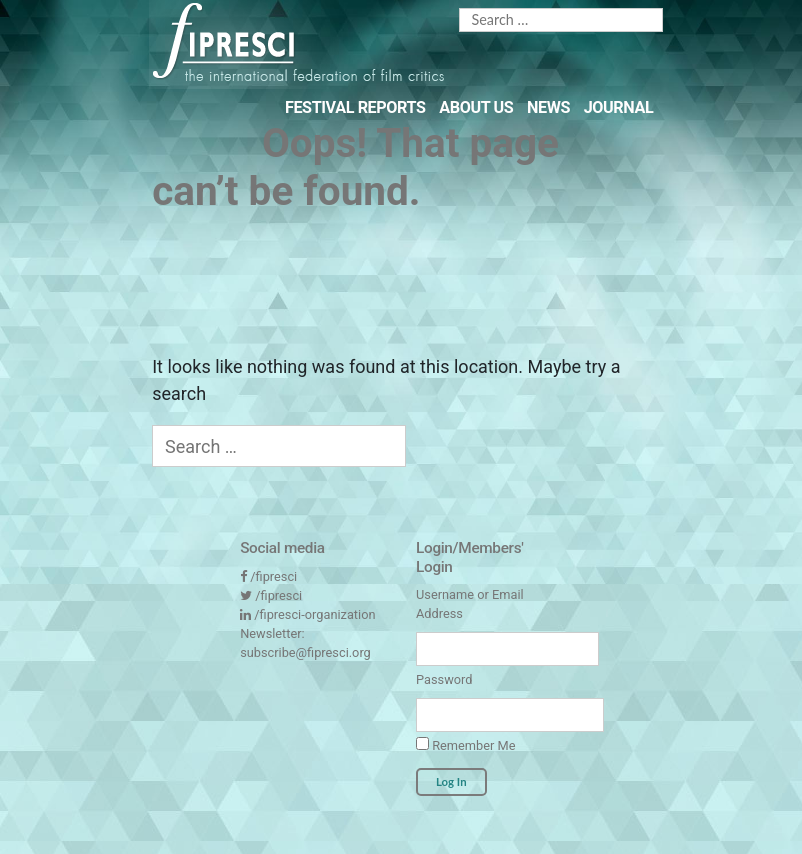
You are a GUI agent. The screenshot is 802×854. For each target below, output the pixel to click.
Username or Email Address (470, 604)
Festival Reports (355, 107)
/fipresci (273, 576)
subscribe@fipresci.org (305, 652)
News (548, 107)
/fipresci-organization (314, 614)
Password (444, 679)
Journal (619, 107)
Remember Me (465, 745)
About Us (476, 107)
